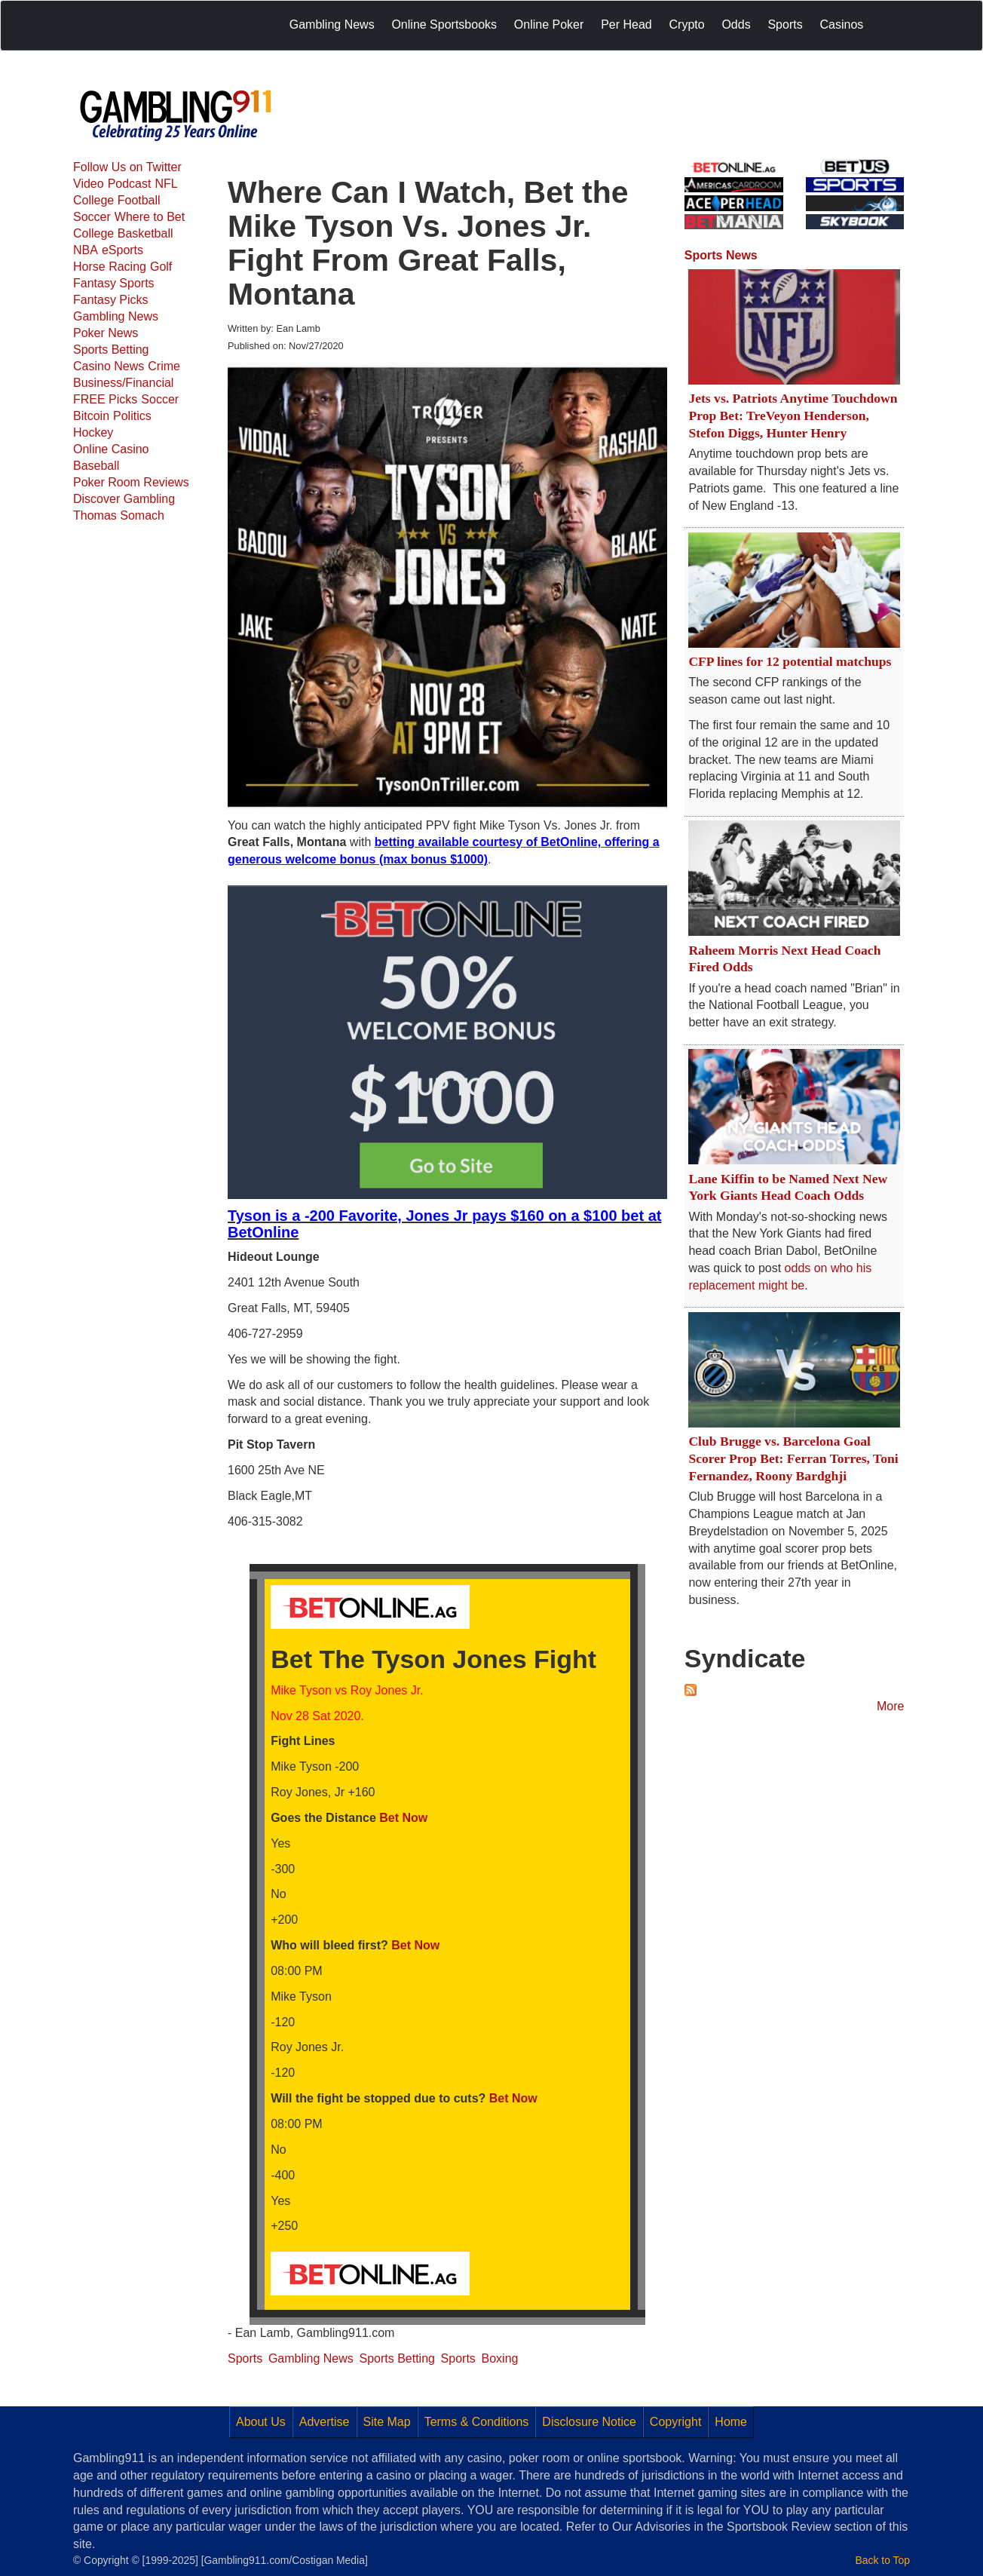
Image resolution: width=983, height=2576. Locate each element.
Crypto (687, 24)
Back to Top (883, 2560)
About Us (261, 2421)
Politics (132, 415)
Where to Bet (150, 216)
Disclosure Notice (588, 2421)
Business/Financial (123, 382)
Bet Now (403, 1817)
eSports (122, 250)
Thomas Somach (118, 515)
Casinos (841, 24)
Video (88, 183)
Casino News (108, 366)
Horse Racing (109, 266)
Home (731, 2421)
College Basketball (123, 233)
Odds (735, 24)
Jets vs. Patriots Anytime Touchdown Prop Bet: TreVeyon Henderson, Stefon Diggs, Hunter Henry (792, 415)
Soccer (92, 216)
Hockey (93, 432)
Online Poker (549, 24)
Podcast (130, 183)
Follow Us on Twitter (127, 167)
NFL (166, 183)
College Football (117, 200)
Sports (784, 24)
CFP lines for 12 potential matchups (789, 661)
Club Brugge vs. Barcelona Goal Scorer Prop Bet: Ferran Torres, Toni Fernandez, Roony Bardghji (793, 1458)
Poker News (105, 333)
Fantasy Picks (111, 299)
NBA (85, 250)
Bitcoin (91, 415)
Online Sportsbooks (444, 24)
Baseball (96, 465)
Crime (164, 366)
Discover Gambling (124, 498)
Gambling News (332, 24)
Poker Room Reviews (131, 482)
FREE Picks (105, 399)
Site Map (387, 2421)
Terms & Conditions (476, 2421)
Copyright (675, 2421)
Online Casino (111, 449)
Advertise (324, 2421)
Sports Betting (111, 349)
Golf (161, 266)
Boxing (500, 2358)
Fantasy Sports (114, 283)
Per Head (626, 24)
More (890, 1706)
